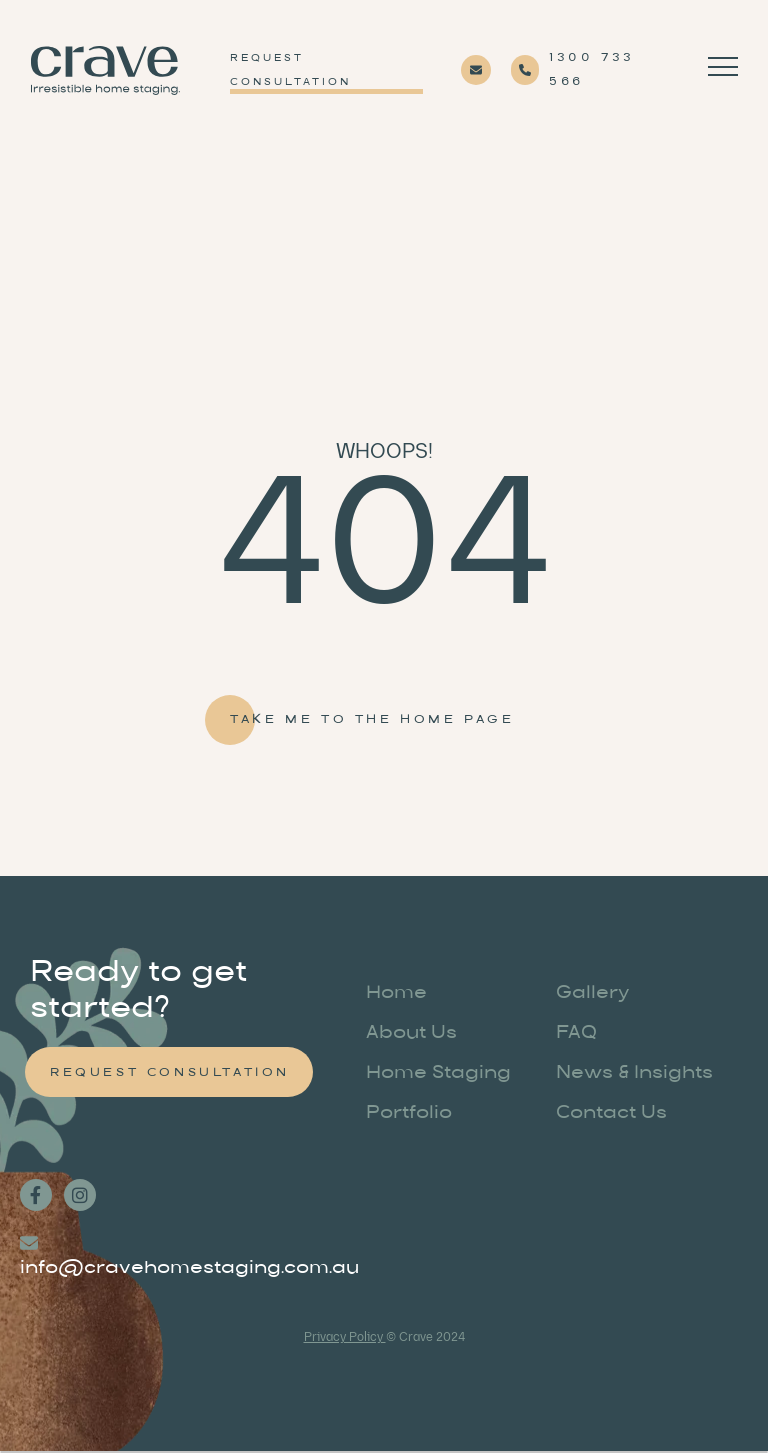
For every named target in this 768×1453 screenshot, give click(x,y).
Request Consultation (290, 71)
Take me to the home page (372, 720)
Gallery (593, 994)
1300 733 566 (592, 70)
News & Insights (634, 1074)
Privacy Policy (345, 1337)
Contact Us (611, 1114)
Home (396, 994)
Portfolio (409, 1114)
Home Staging (438, 1074)
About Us (411, 1034)
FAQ (576, 1034)
